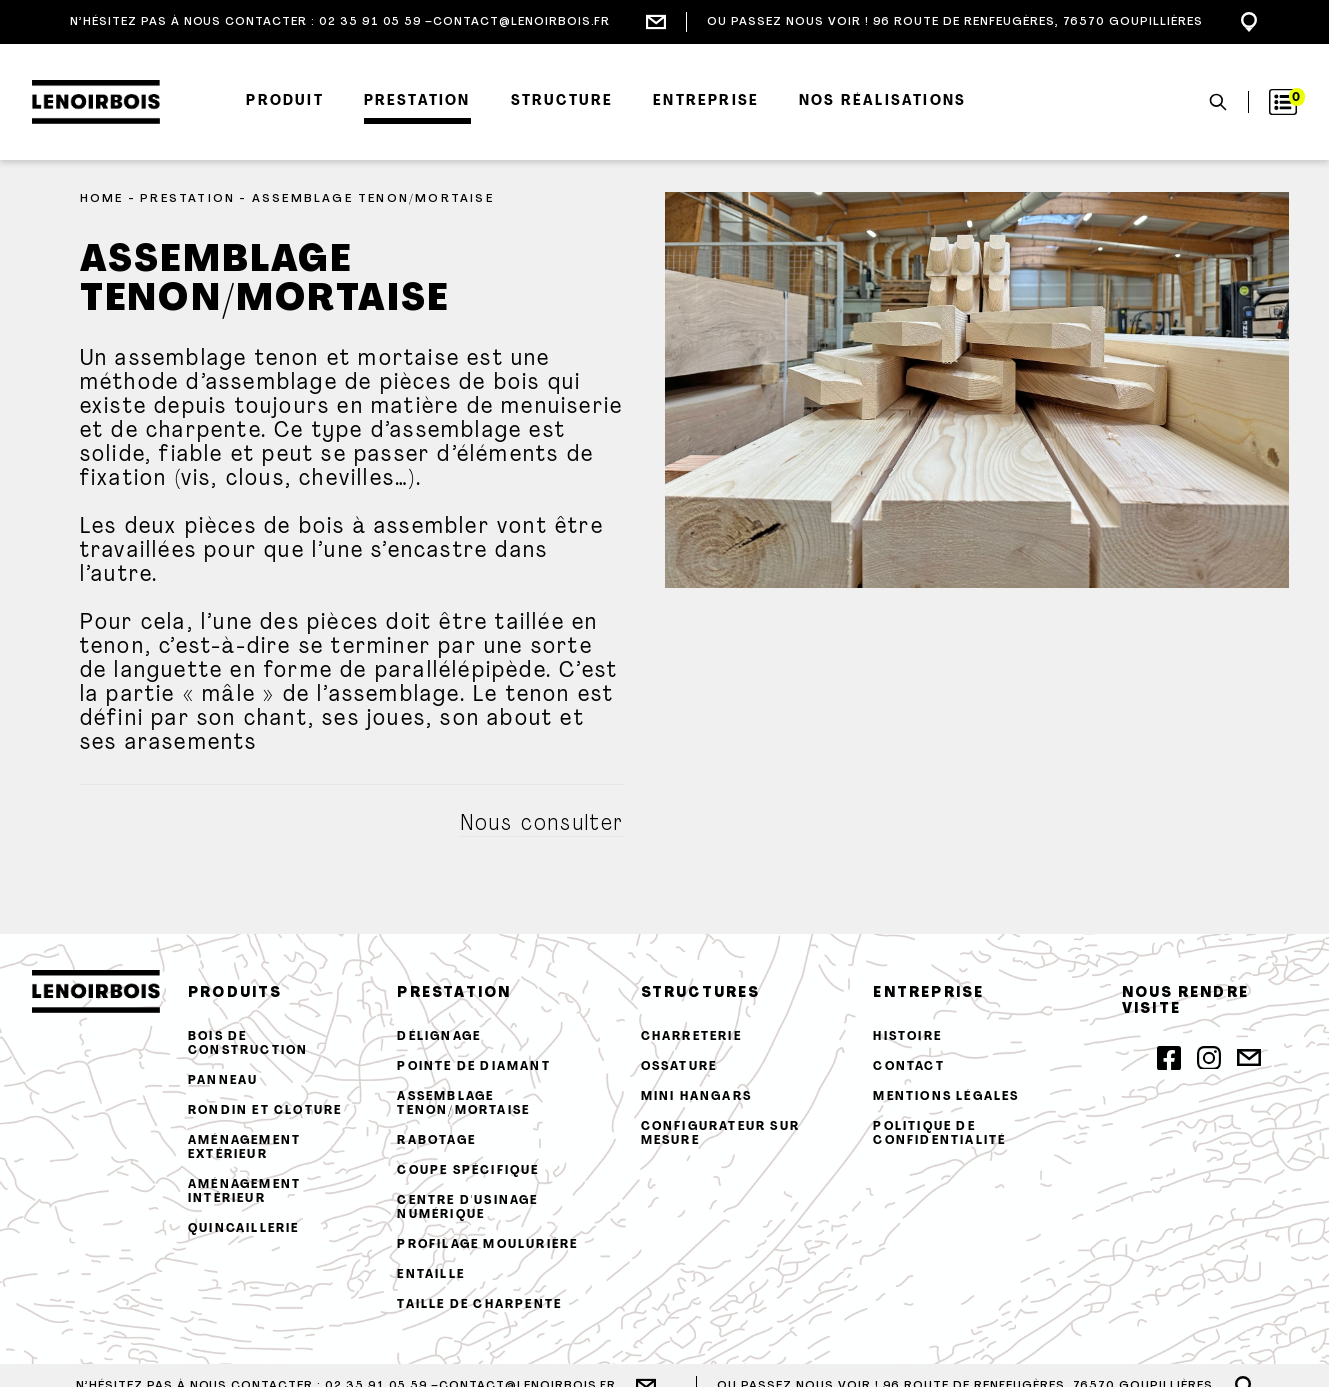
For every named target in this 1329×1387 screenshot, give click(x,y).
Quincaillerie (244, 1229)
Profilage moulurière (487, 1245)
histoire (907, 1037)
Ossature (679, 1067)
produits (235, 993)
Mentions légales (946, 1097)
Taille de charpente (479, 1305)
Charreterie (691, 1037)
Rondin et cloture (265, 1111)
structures (701, 993)
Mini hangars (696, 1097)
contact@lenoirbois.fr (521, 22)
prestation (454, 993)
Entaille (431, 1275)
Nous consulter (542, 824)
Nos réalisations (882, 101)
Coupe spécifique (468, 1171)
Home (102, 199)
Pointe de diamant (473, 1067)
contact (908, 1067)
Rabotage (436, 1141)
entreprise (928, 993)
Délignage (439, 1037)
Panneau (223, 1081)
